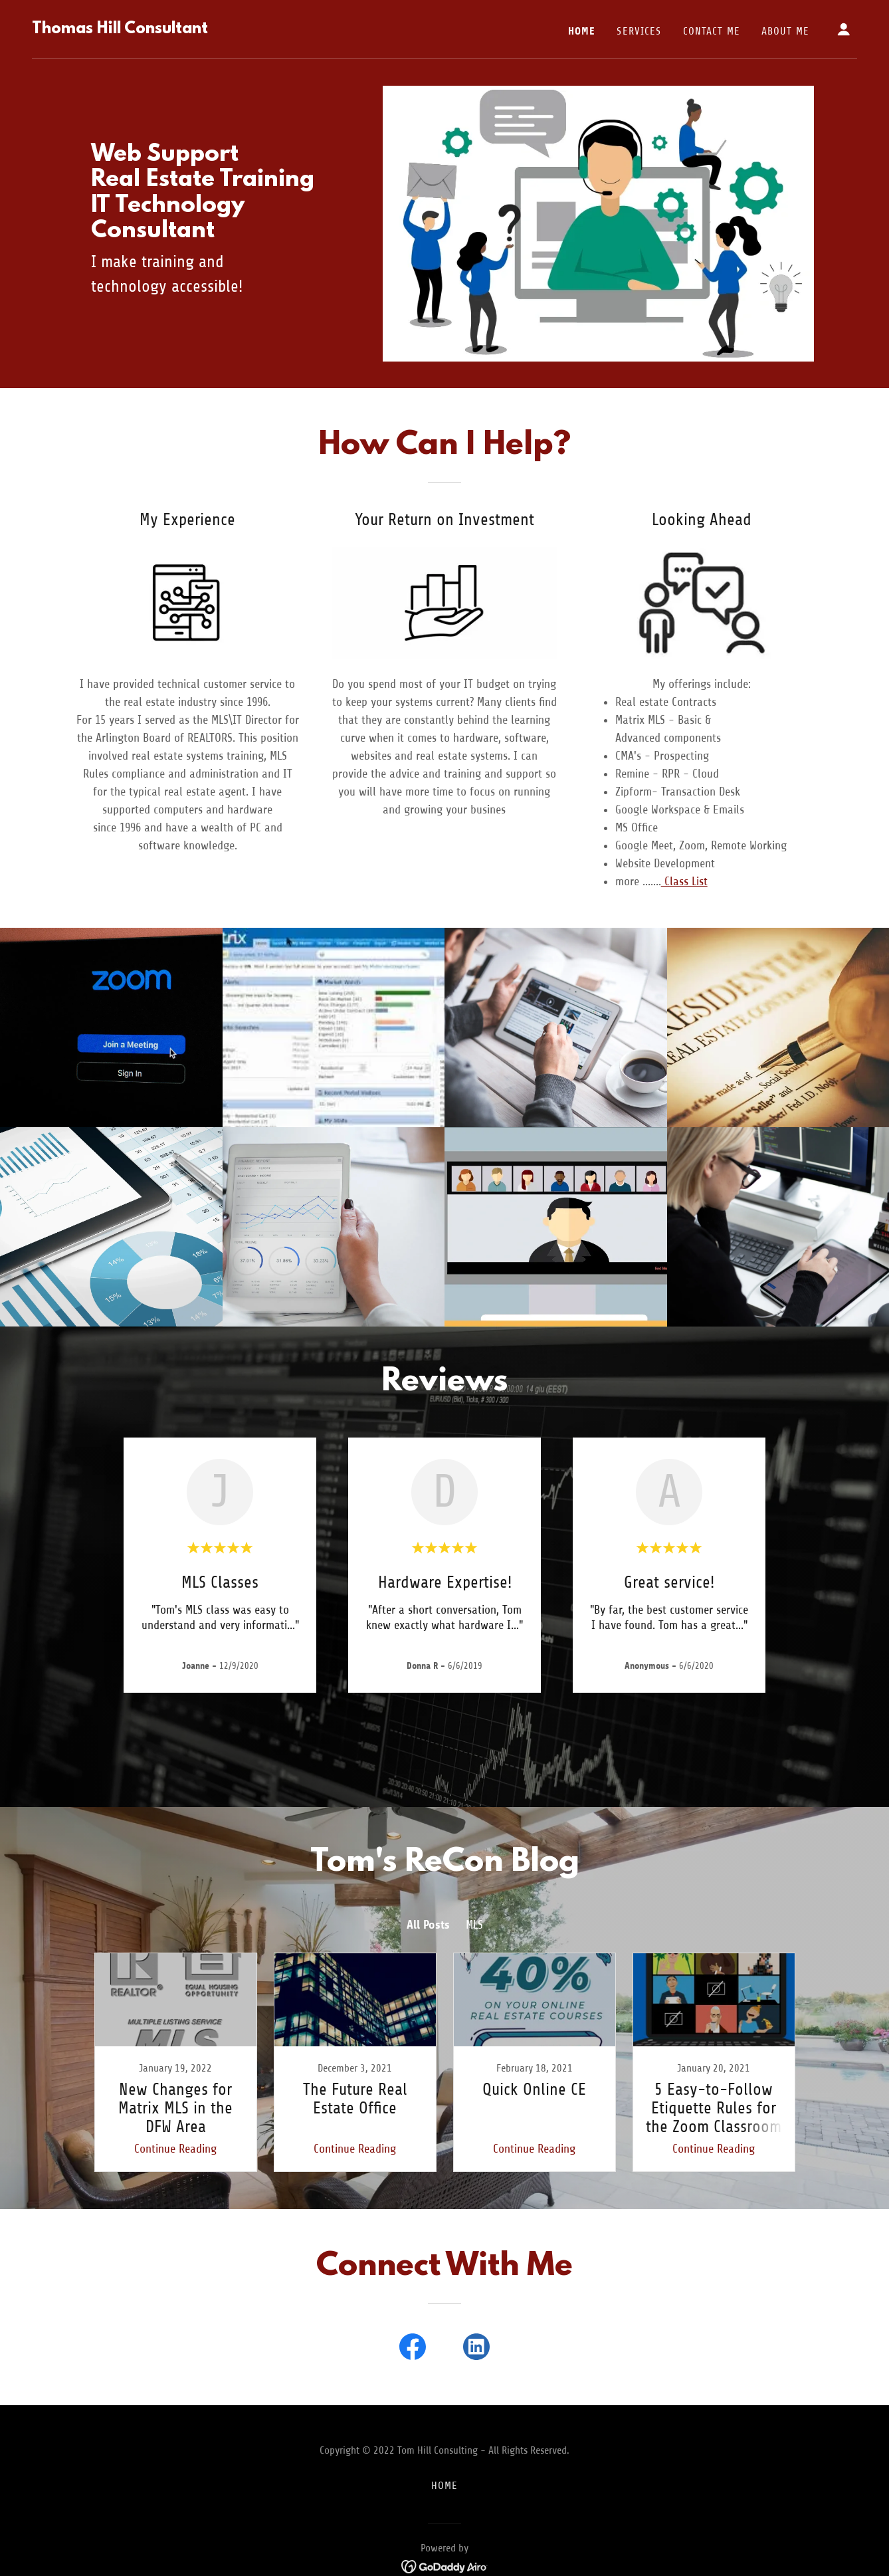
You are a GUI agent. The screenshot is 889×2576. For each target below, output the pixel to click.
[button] (844, 29)
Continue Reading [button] (175, 2148)
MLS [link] (474, 1924)
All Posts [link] (428, 1924)
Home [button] (444, 2486)
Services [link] (639, 31)
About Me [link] (785, 31)
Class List (684, 881)
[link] (120, 29)
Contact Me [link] (711, 31)
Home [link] (582, 31)
